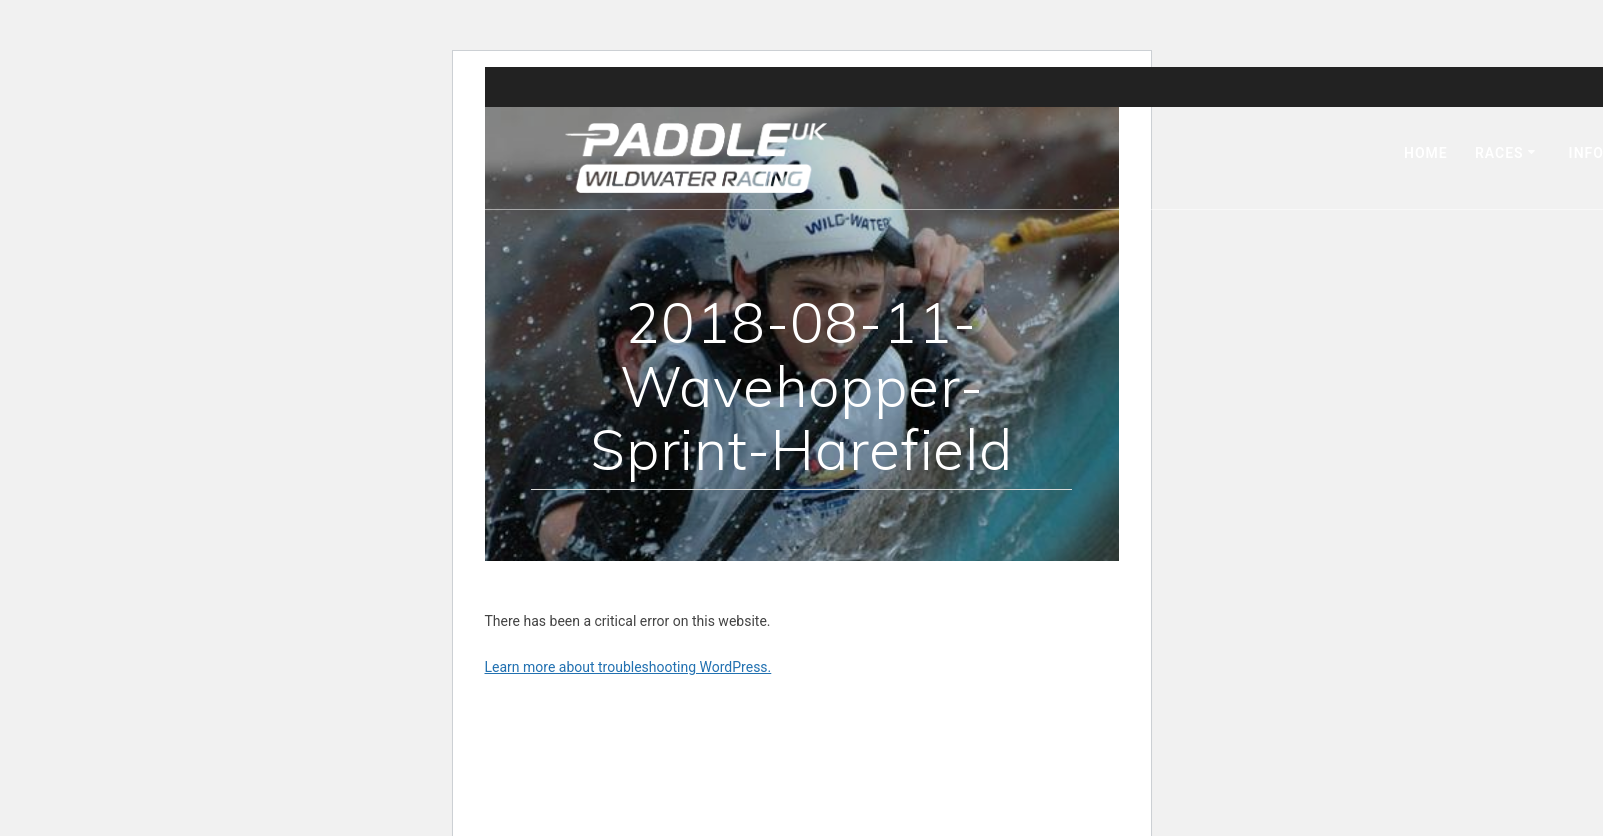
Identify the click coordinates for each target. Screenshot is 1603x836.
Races (1499, 153)
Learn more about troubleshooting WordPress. (628, 667)
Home (1426, 153)
